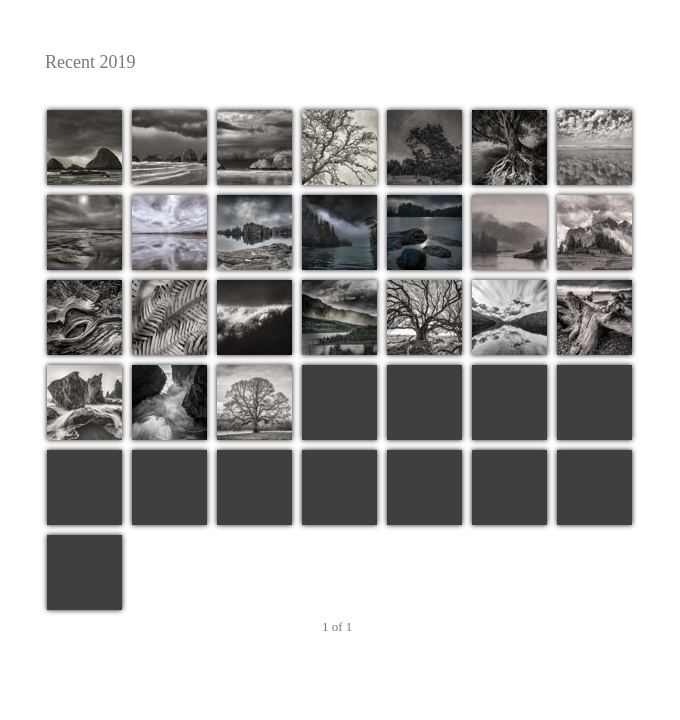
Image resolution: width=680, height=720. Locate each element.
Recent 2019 (337, 62)
